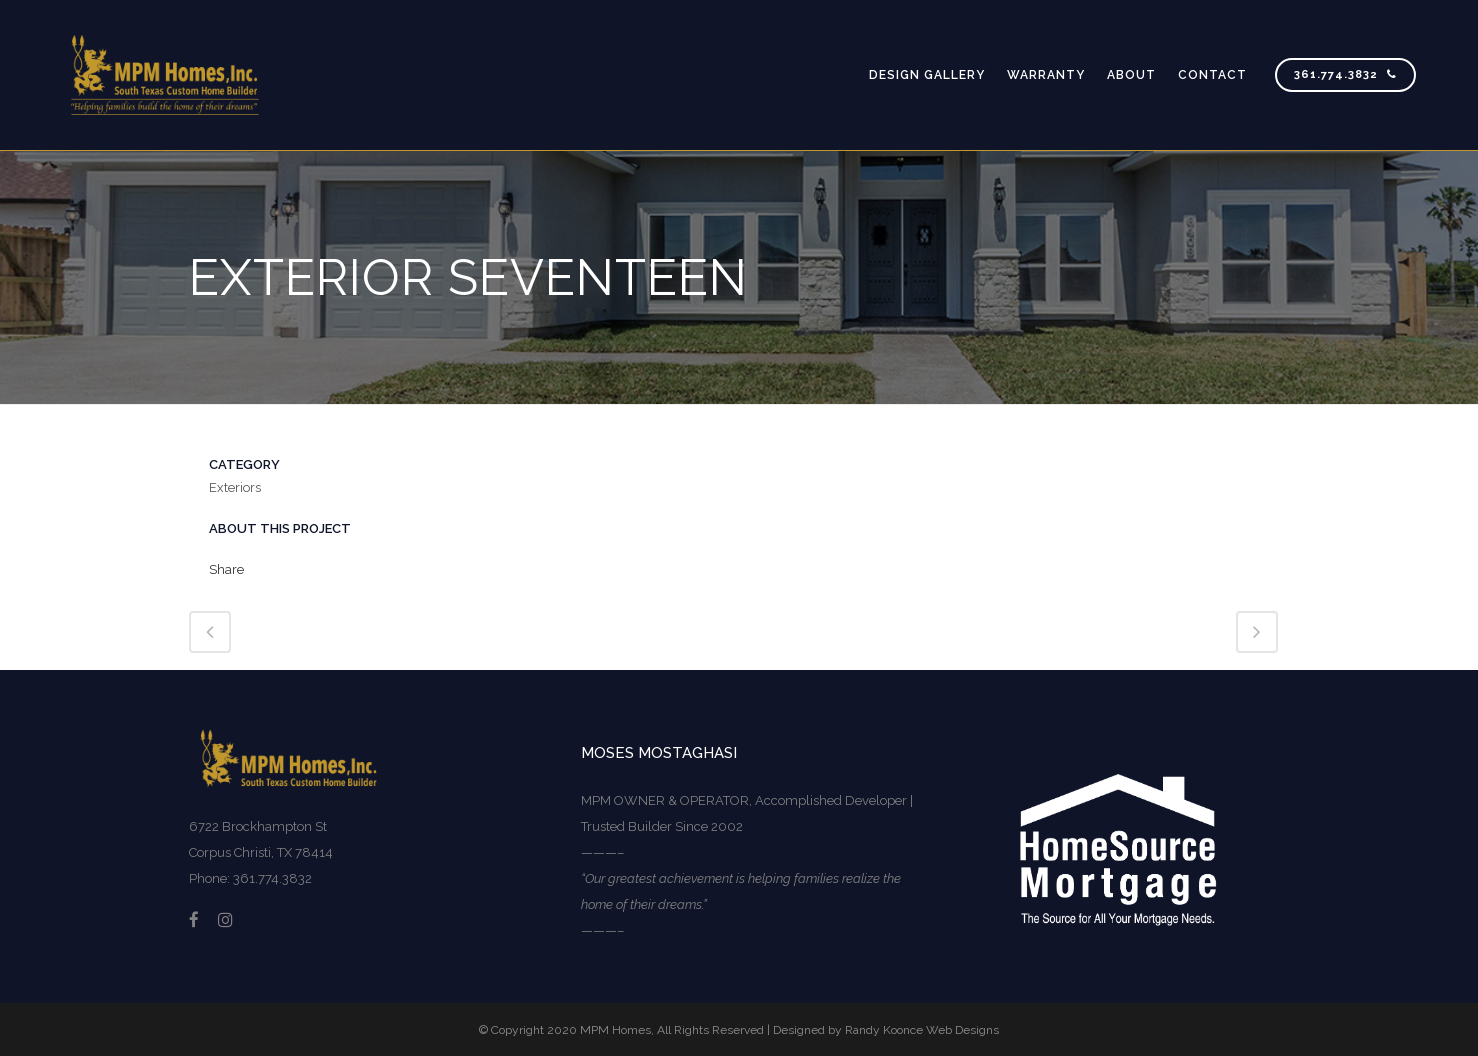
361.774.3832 (1345, 74)
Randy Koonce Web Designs (922, 1030)
